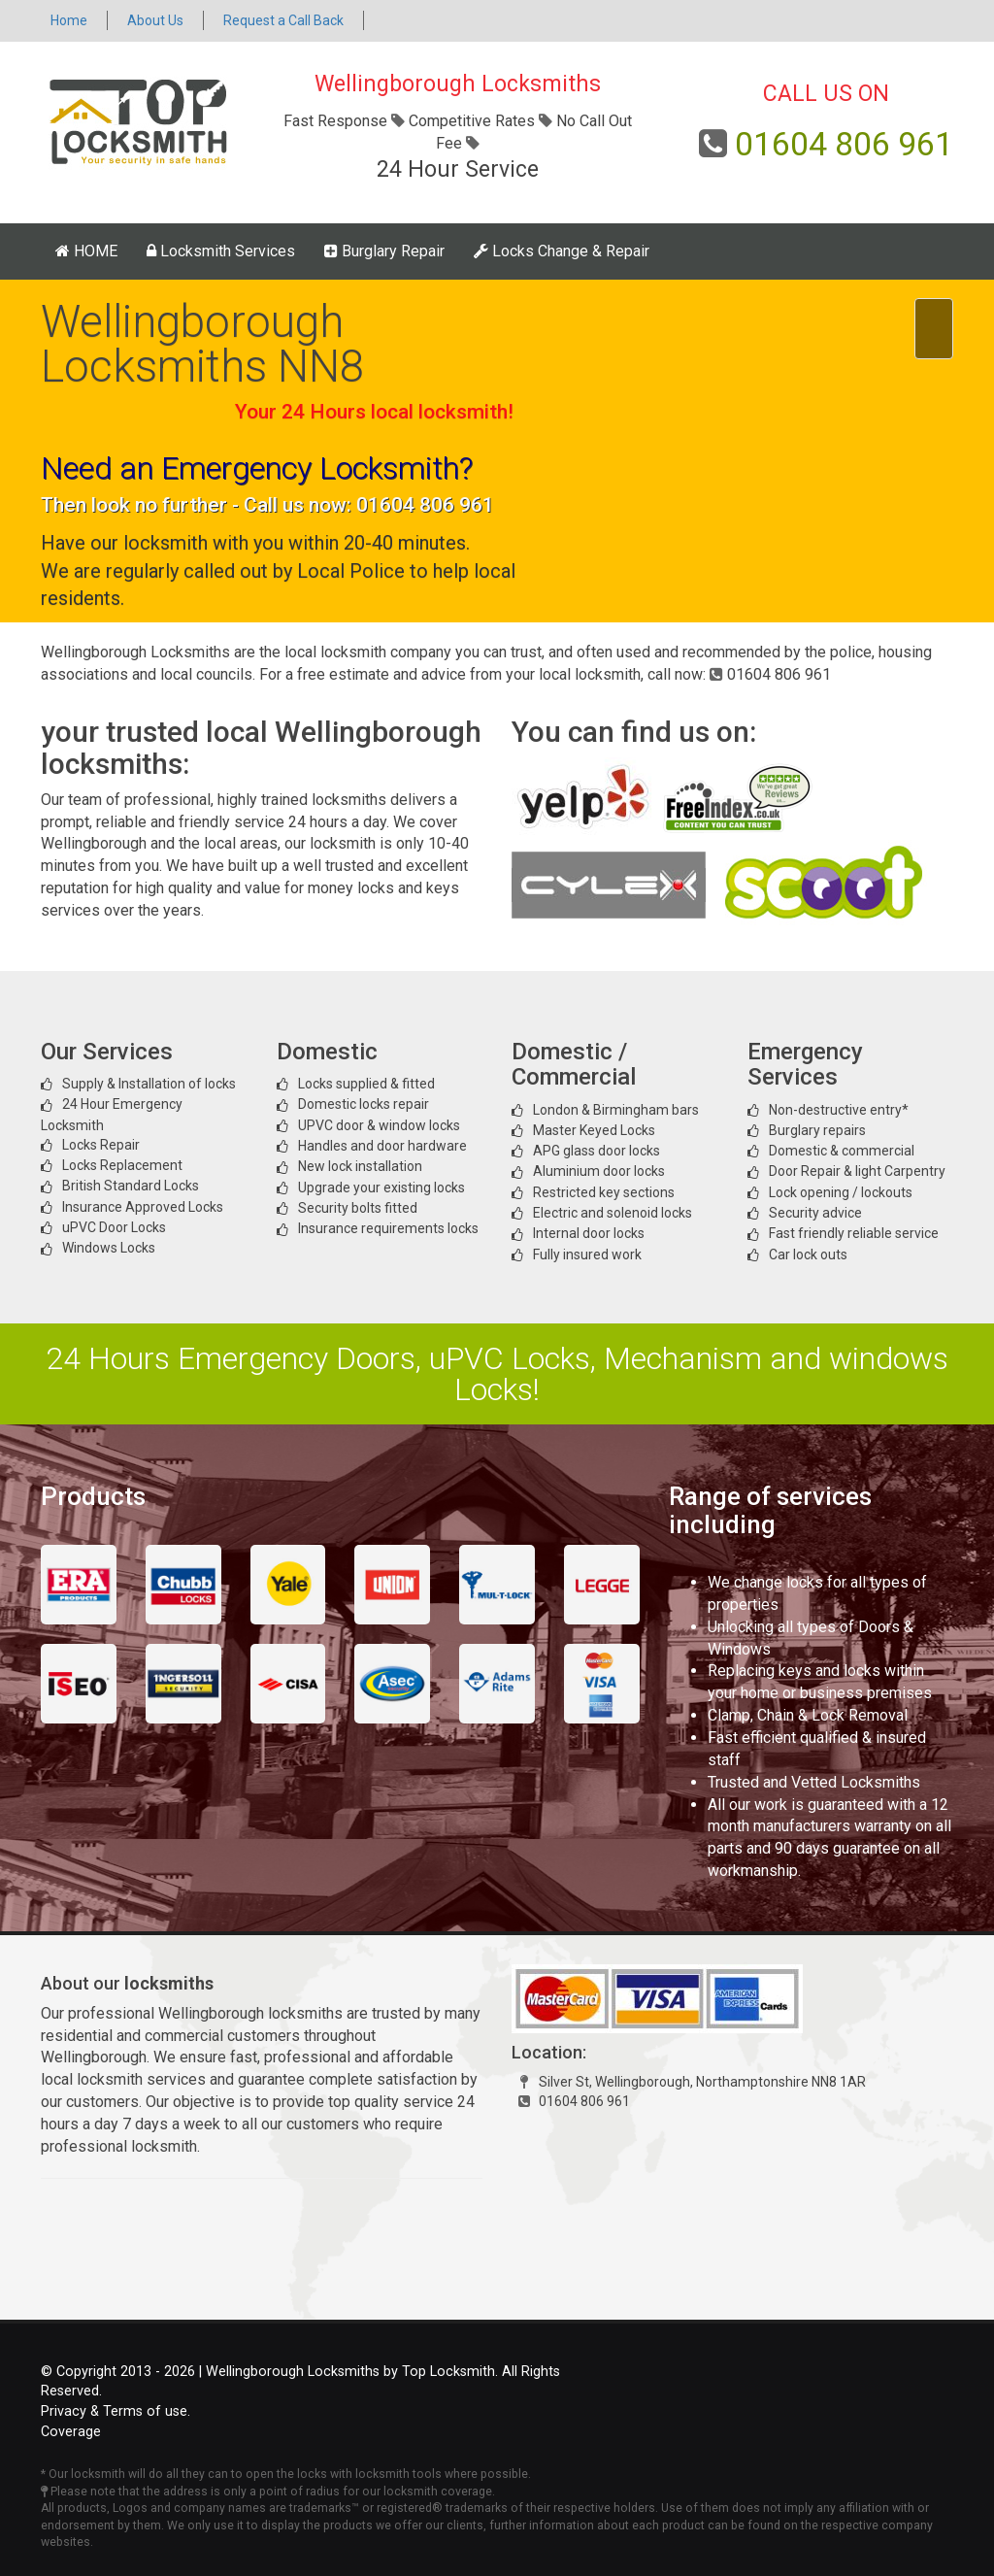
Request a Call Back (283, 20)
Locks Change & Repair (561, 251)
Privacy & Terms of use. (115, 2411)
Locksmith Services (221, 251)
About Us (155, 20)
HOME (86, 251)
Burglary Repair (384, 251)
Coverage (71, 2432)
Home (68, 20)
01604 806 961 (844, 143)
